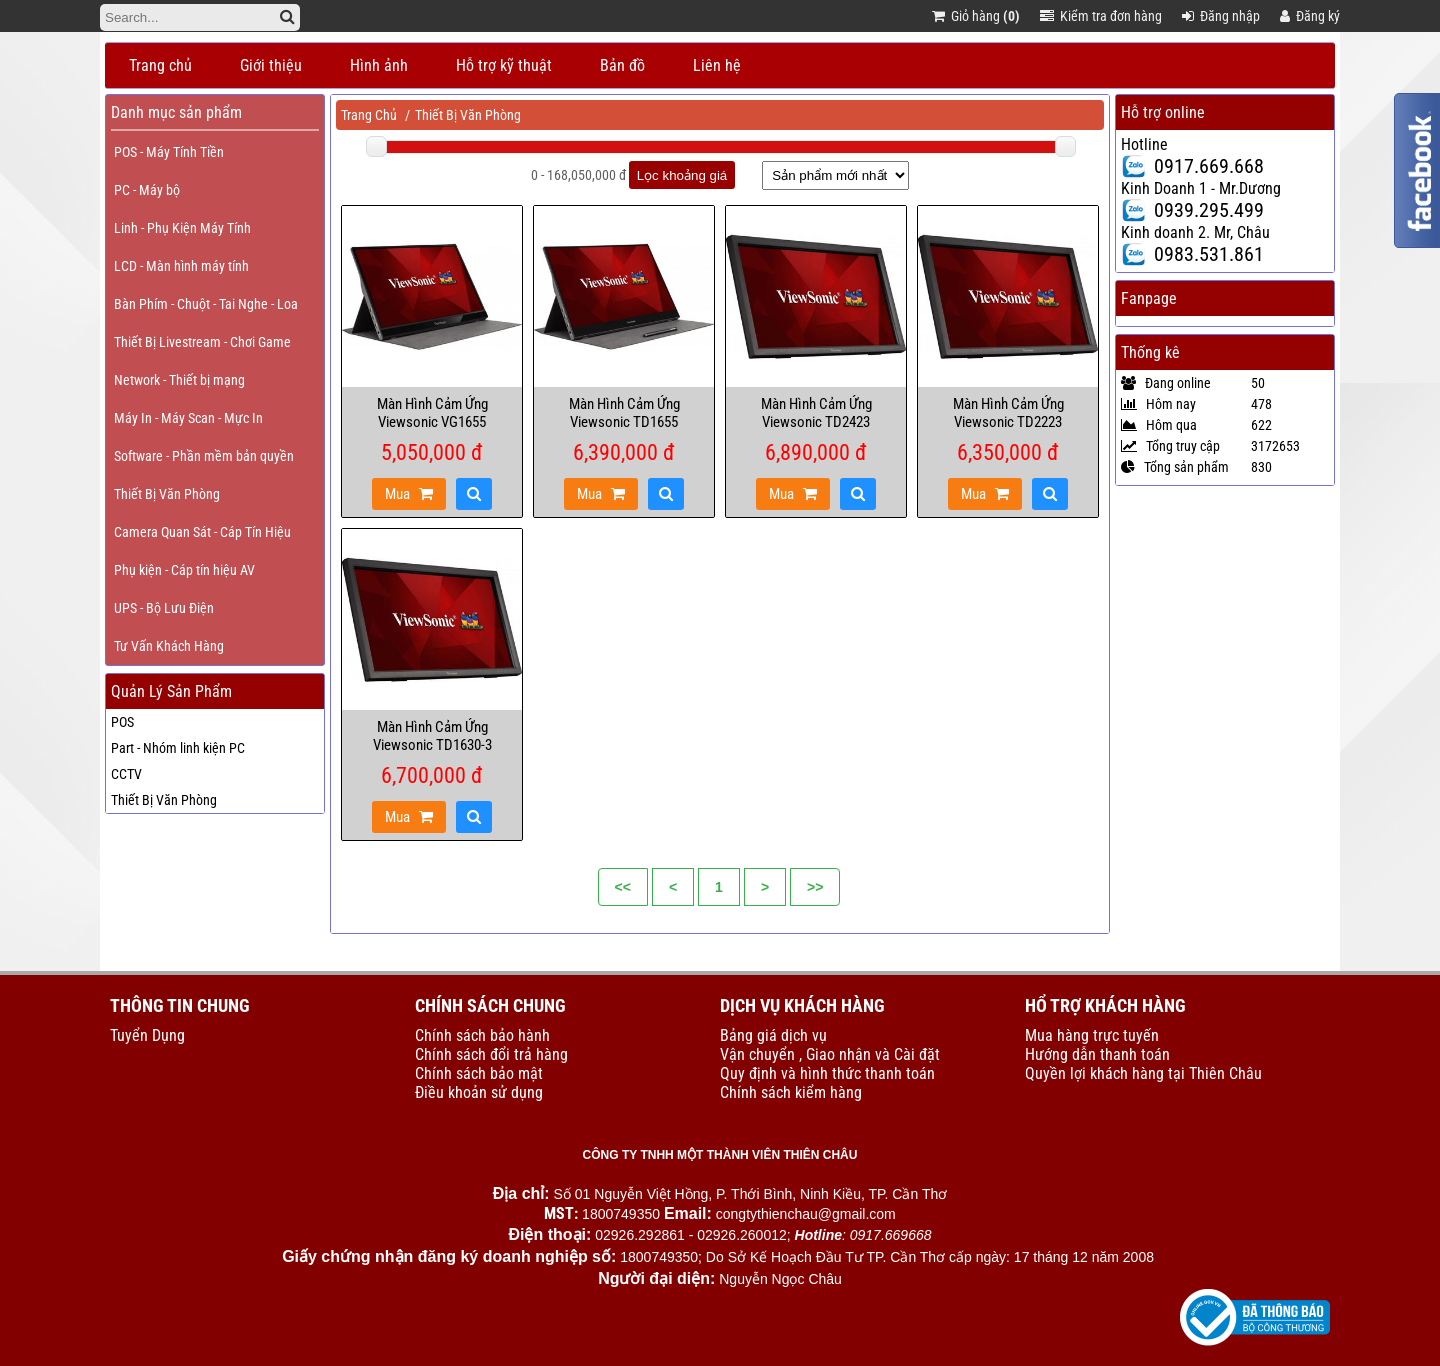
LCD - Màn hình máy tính (181, 266)
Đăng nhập (1221, 16)
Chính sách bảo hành (482, 1035)
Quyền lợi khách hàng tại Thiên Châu (1143, 1073)
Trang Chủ (369, 115)
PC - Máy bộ (147, 190)
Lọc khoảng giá (682, 175)
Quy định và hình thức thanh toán (827, 1073)
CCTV (126, 774)
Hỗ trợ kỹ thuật (504, 65)
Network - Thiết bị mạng (179, 380)
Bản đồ (622, 65)
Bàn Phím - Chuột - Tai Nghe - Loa (206, 304)
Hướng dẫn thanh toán (1097, 1054)
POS (122, 722)
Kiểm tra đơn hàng (1101, 16)
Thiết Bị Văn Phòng (167, 494)
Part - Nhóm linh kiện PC (178, 748)
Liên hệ (717, 65)
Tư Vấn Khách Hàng (169, 646)
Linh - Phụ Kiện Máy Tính (182, 228)
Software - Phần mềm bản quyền (204, 456)
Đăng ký (1310, 16)
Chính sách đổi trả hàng (491, 1054)
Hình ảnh (379, 65)
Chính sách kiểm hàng (791, 1092)
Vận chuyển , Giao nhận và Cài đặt (830, 1054)
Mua (409, 494)
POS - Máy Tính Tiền (169, 152)
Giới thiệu (271, 65)
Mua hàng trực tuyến (1092, 1035)
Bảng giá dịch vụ (773, 1035)
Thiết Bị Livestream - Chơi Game (202, 342)
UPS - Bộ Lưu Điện (164, 608)
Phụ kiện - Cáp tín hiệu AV (184, 570)
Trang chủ (160, 65)
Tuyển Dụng (147, 1035)
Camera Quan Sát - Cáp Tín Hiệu (202, 532)
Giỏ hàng (976, 16)
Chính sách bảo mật (479, 1073)
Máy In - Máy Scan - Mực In (188, 418)
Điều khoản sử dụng (479, 1092)
